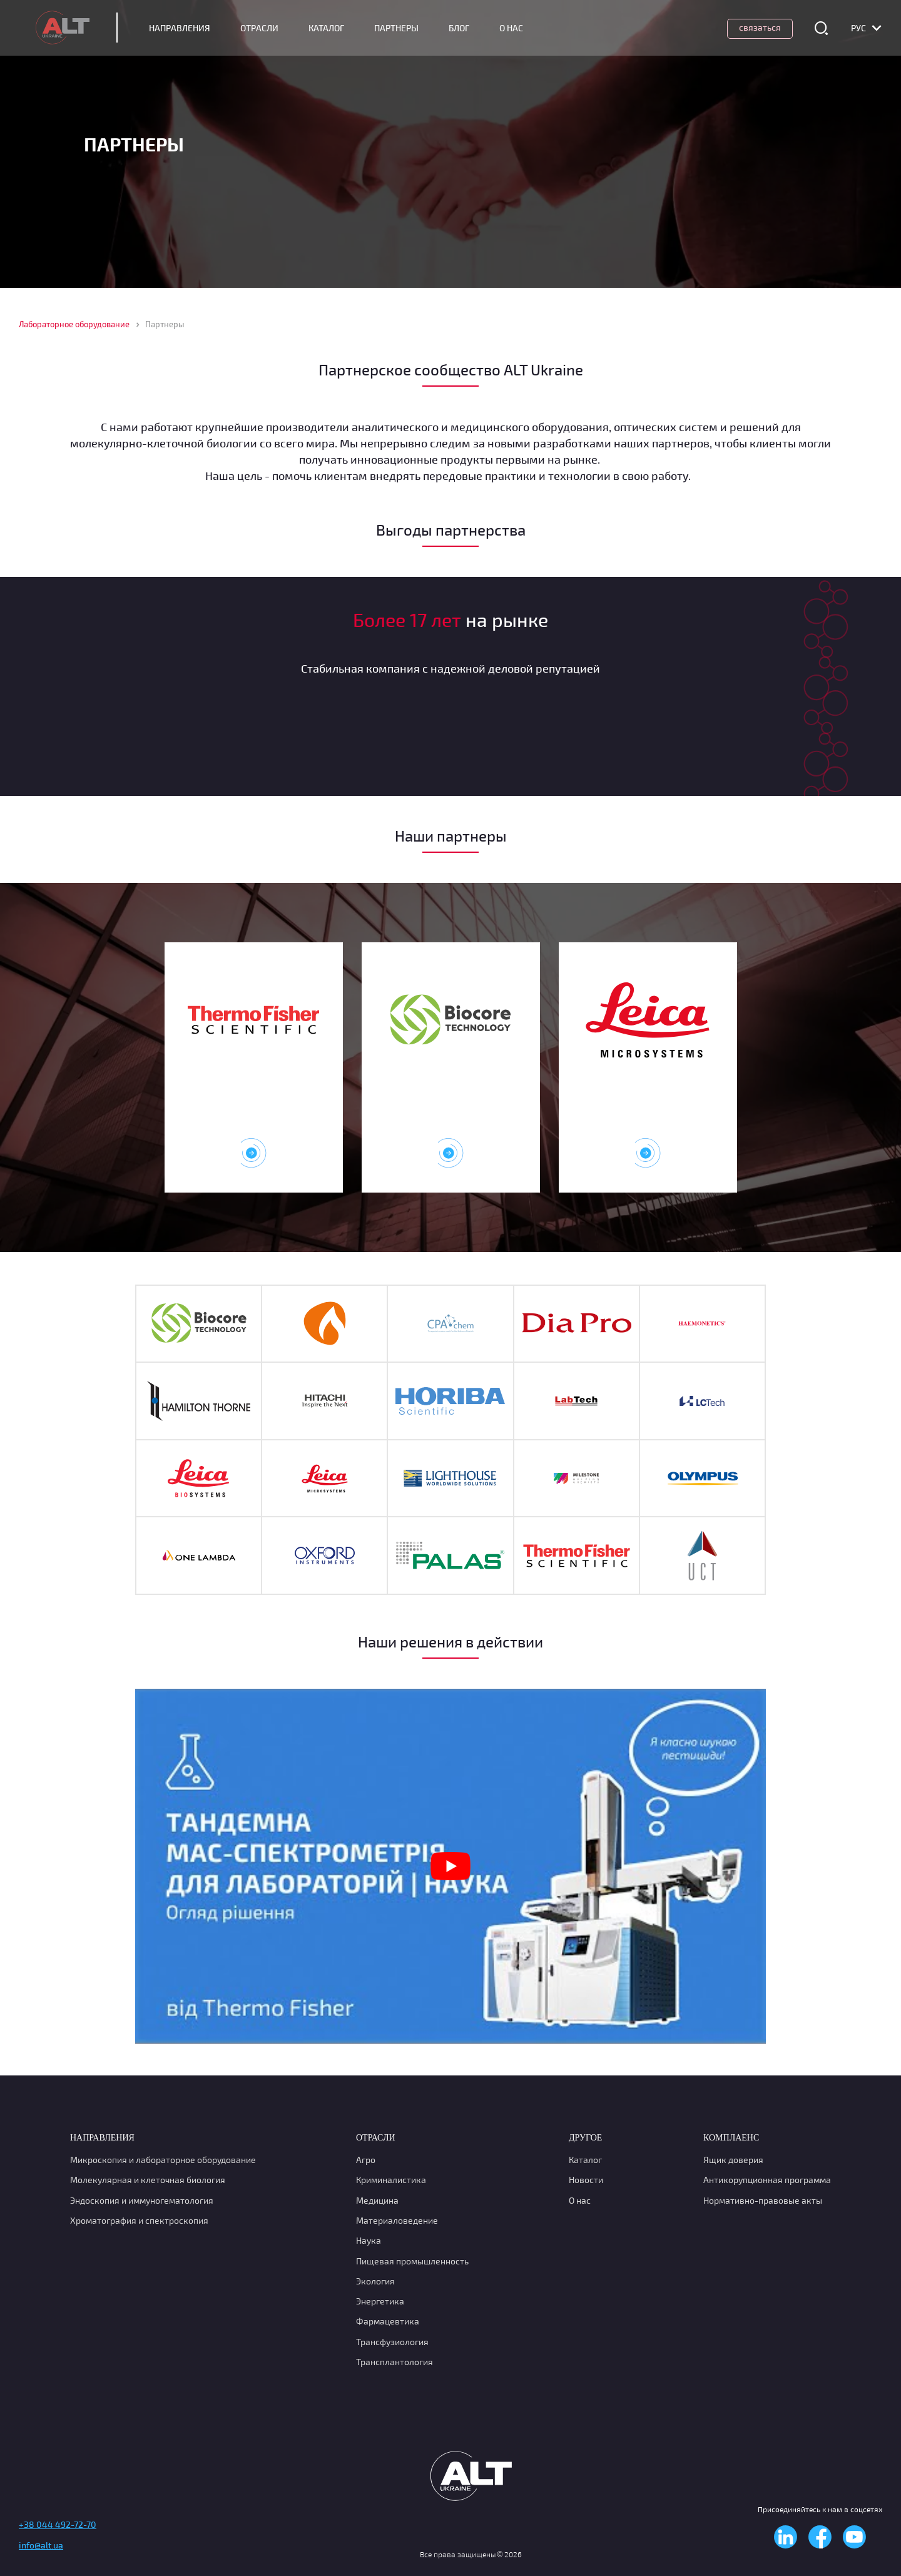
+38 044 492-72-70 (57, 2524)
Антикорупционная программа (767, 2179)
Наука (368, 2240)
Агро (365, 2159)
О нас (580, 2200)
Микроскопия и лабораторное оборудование (163, 2159)
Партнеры (407, 28)
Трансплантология (394, 2361)
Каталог (337, 28)
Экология (375, 2281)
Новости (586, 2179)
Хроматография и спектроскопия (139, 2220)
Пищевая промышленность (412, 2261)
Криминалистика (391, 2179)
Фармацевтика (387, 2321)
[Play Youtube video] (450, 1866)
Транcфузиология (392, 2341)
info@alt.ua (41, 2545)
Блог (470, 28)
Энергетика (380, 2301)
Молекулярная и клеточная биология (147, 2179)
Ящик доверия (733, 2159)
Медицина (377, 2200)
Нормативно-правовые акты (762, 2200)
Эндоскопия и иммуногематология (141, 2200)
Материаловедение (397, 2220)
